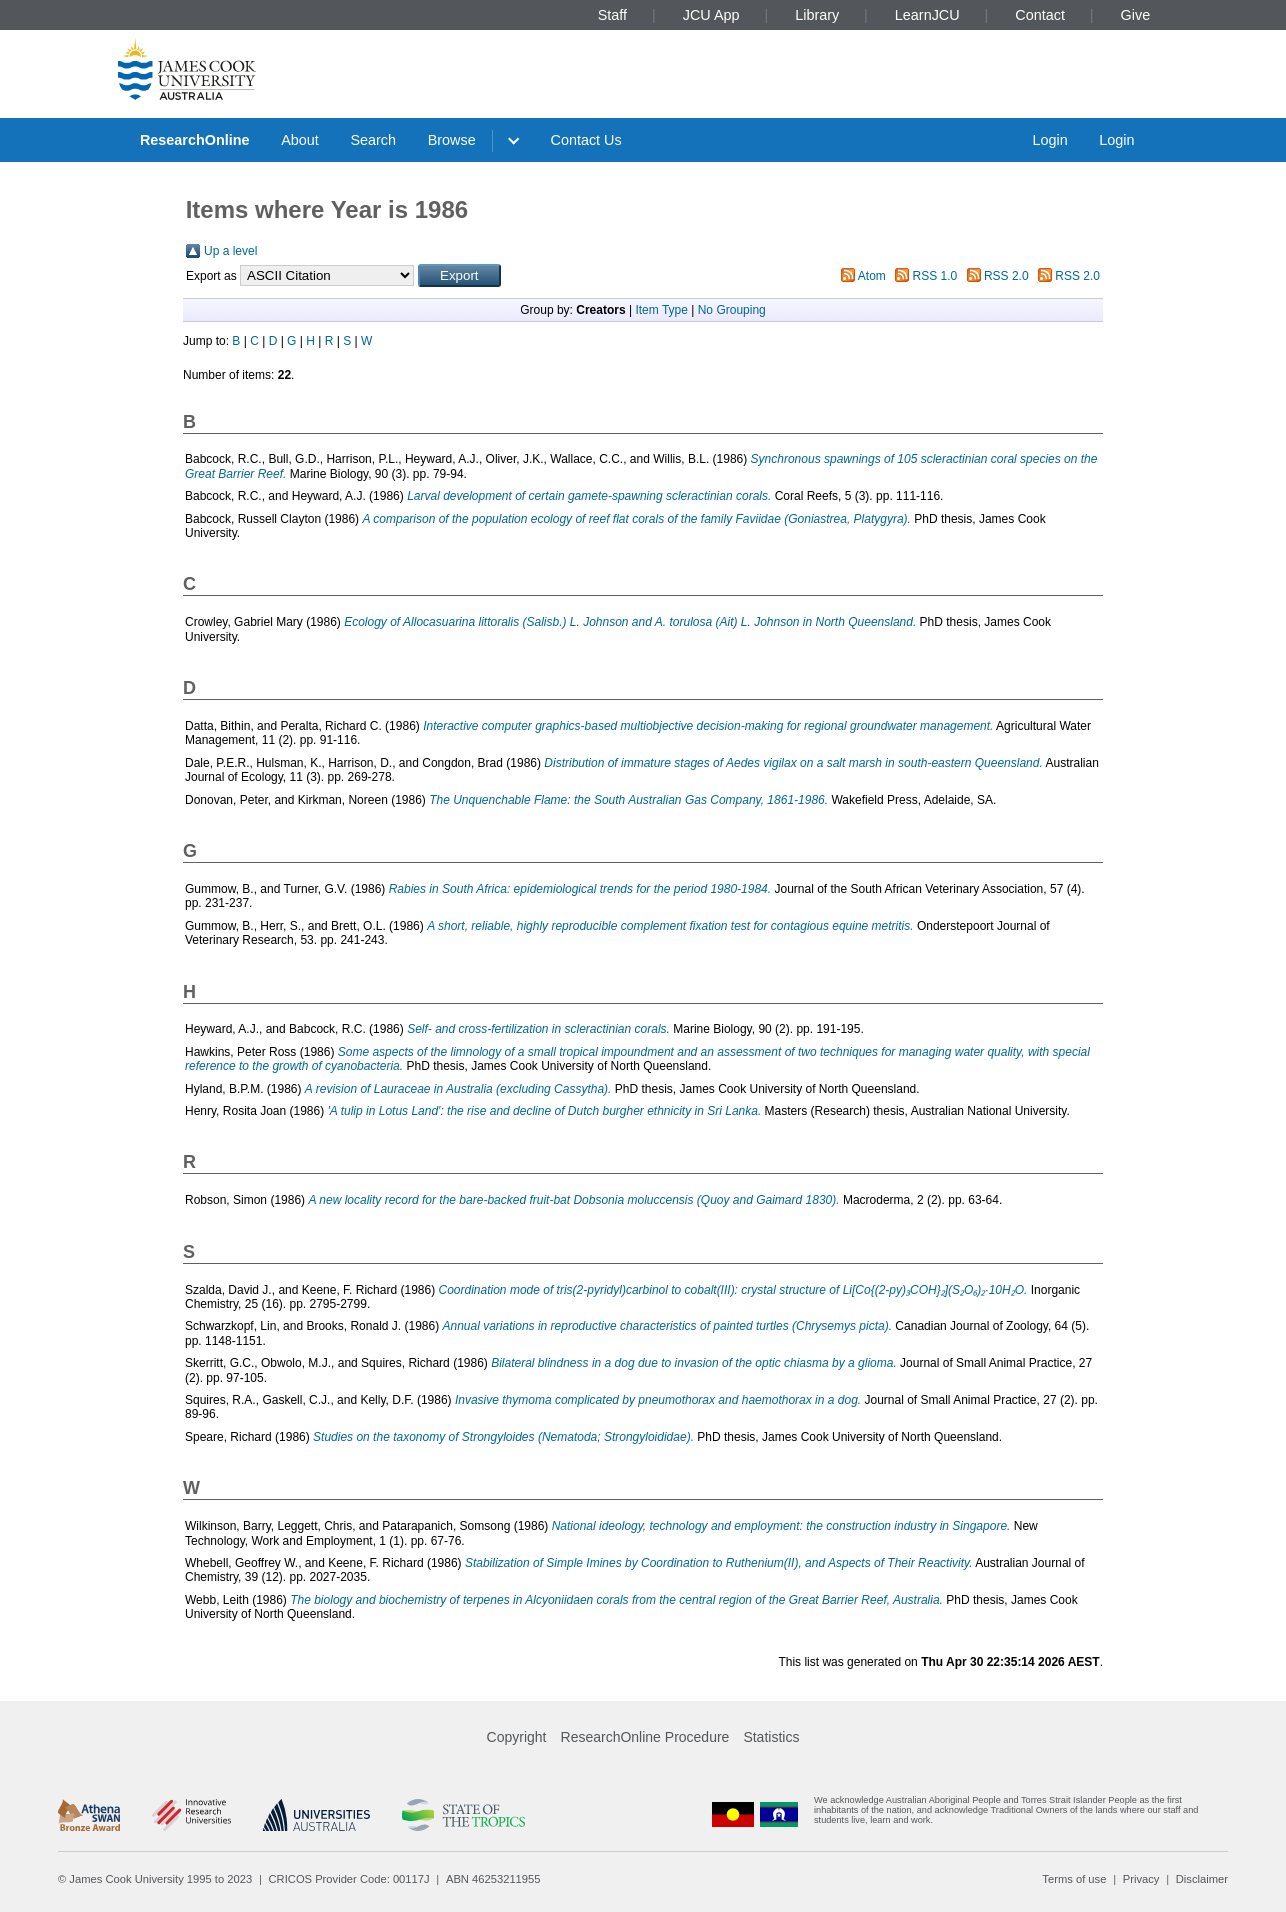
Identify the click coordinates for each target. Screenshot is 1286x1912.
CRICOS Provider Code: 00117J (349, 1879)
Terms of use (1074, 1879)
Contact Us (586, 140)
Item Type (661, 310)
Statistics (771, 1737)
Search (373, 140)
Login (1049, 140)
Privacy (1141, 1879)
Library (817, 15)
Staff (612, 15)
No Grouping (732, 310)
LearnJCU (927, 15)
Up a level (230, 251)
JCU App (711, 15)
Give (1136, 15)
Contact (1040, 15)
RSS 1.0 (935, 276)
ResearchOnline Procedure (645, 1737)
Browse (452, 140)
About (300, 140)
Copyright (517, 1737)
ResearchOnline (195, 140)
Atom (872, 276)
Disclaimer (1202, 1879)
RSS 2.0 (1006, 276)
